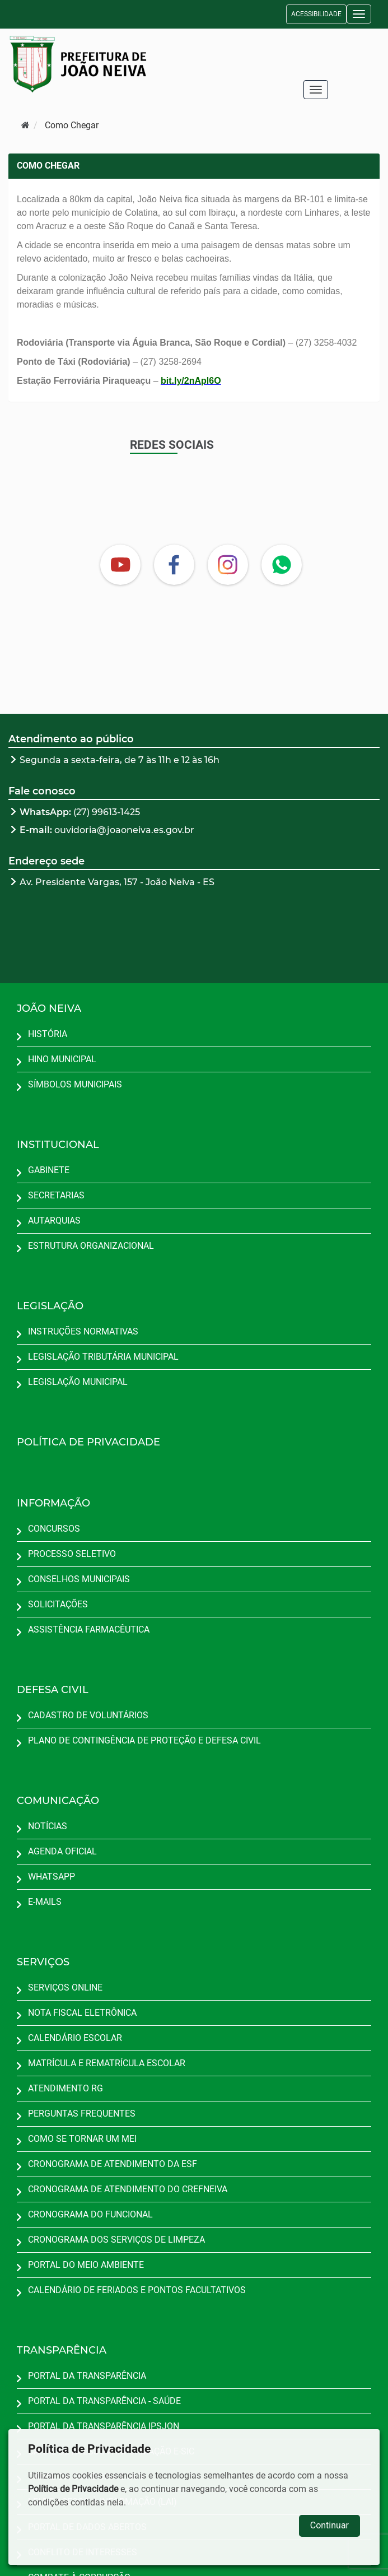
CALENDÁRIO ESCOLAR (75, 2038)
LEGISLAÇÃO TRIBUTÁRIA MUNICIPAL (103, 1356)
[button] (359, 14)
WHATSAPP (51, 1876)
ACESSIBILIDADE (316, 14)
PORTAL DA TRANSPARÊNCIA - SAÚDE (104, 2401)
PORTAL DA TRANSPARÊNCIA (87, 2375)
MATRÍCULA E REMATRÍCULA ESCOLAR (106, 2063)
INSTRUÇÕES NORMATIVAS (83, 1331)
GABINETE (48, 1170)
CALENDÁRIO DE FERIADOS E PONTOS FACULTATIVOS (137, 2290)
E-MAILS (45, 1901)
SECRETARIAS (56, 1195)
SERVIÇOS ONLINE (65, 1987)
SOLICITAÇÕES (58, 1604)
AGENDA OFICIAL (62, 1851)
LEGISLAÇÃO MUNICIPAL (78, 1382)
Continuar (329, 2525)
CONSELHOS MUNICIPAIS (79, 1579)
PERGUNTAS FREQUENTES (81, 2113)
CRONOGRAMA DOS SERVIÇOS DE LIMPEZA (116, 2239)
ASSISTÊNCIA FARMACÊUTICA (88, 1629)
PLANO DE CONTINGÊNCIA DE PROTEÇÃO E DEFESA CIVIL (144, 1740)
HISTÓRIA (47, 1034)
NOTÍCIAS (47, 1826)
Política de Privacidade (73, 2489)
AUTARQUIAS (54, 1220)
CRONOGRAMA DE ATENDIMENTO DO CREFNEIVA (127, 2189)
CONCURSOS (54, 1528)
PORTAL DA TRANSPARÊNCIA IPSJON (103, 2426)
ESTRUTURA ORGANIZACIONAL (91, 1245)
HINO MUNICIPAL (62, 1059)
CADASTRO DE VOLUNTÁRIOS (88, 1715)
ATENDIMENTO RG (65, 2088)
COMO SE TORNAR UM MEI (82, 2138)
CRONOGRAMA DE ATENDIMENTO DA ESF (112, 2164)
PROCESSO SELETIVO (72, 1554)
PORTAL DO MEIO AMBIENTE (86, 2264)
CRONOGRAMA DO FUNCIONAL (90, 2214)
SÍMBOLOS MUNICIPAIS (75, 1084)
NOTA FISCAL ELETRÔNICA (82, 2012)
